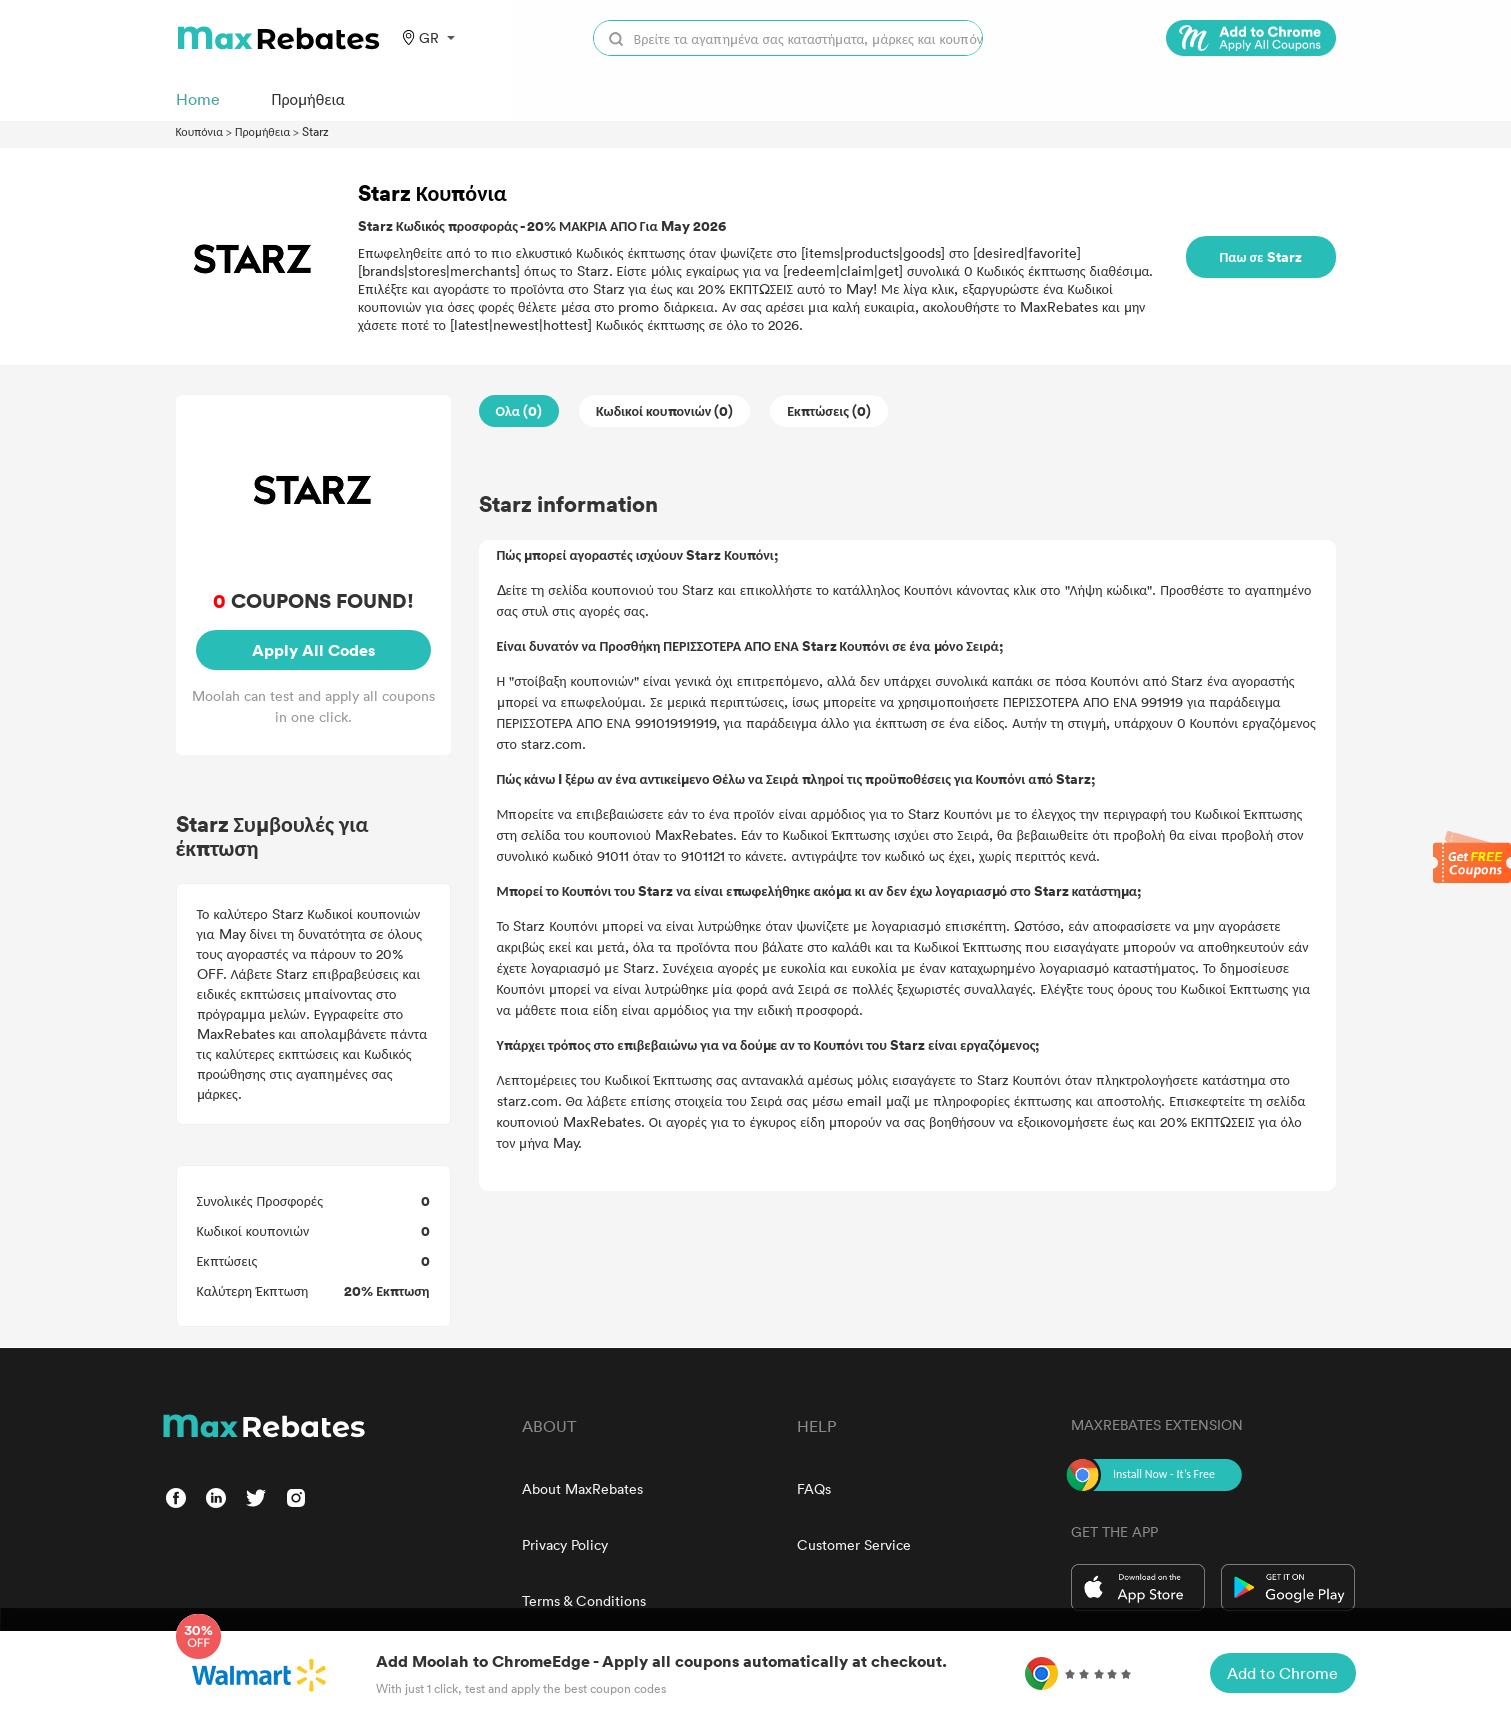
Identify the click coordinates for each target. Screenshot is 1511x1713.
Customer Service (854, 1544)
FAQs (814, 1488)
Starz (315, 131)
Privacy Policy (565, 1544)
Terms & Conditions (584, 1600)
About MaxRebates (582, 1488)
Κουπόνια (200, 131)
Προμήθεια (262, 131)
